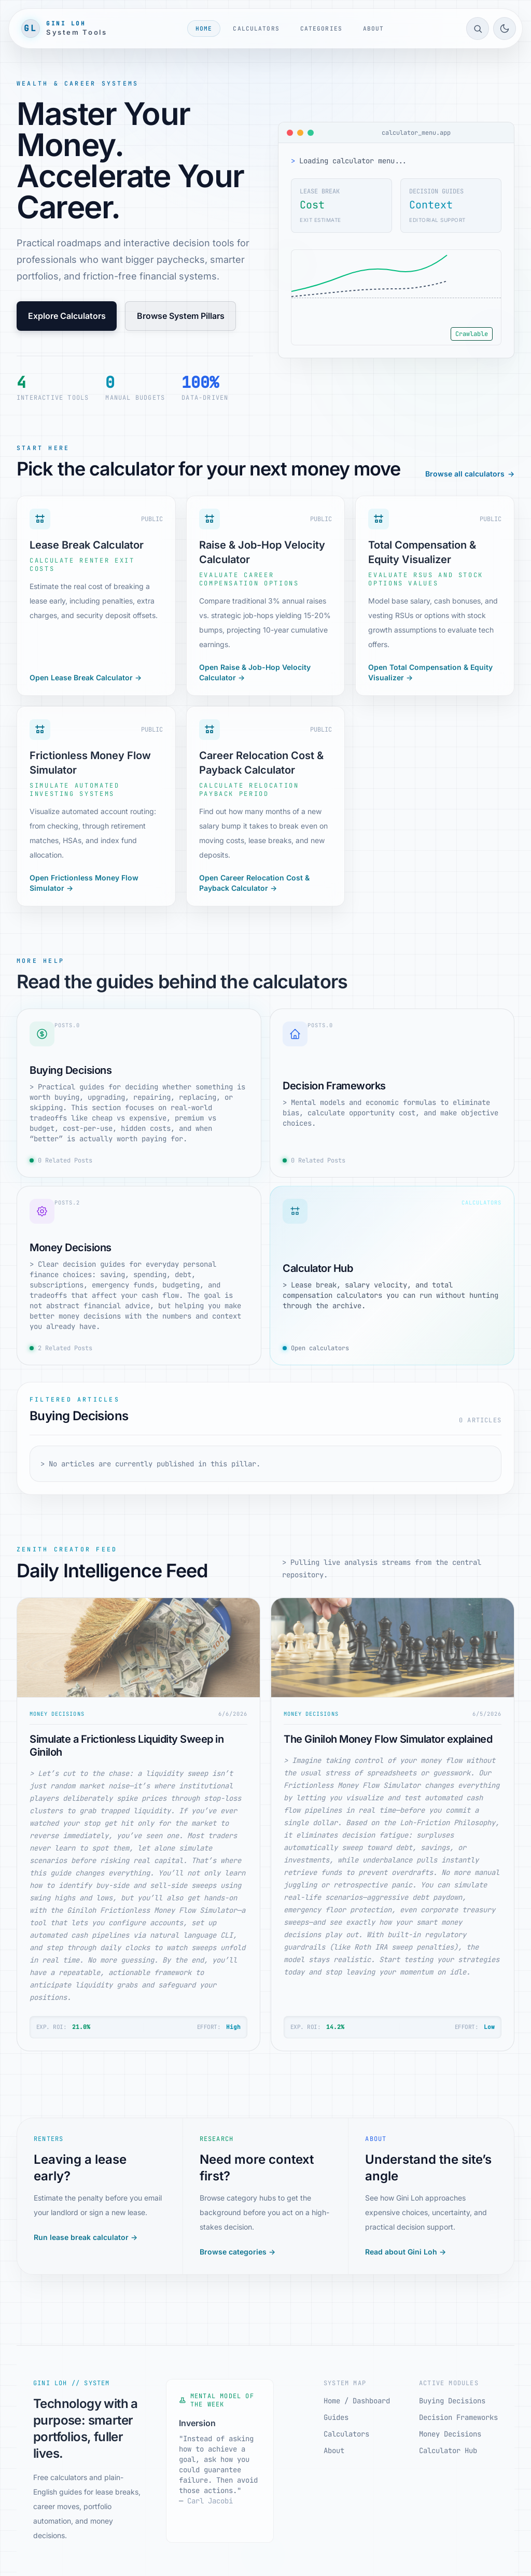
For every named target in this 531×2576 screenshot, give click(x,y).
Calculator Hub (448, 2450)
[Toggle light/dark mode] (504, 28)
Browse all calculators (469, 474)
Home (203, 28)
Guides (336, 2417)
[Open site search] (477, 28)
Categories (321, 28)
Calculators (256, 28)
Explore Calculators (67, 316)
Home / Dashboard (357, 2400)
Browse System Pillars (181, 316)
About (373, 28)
